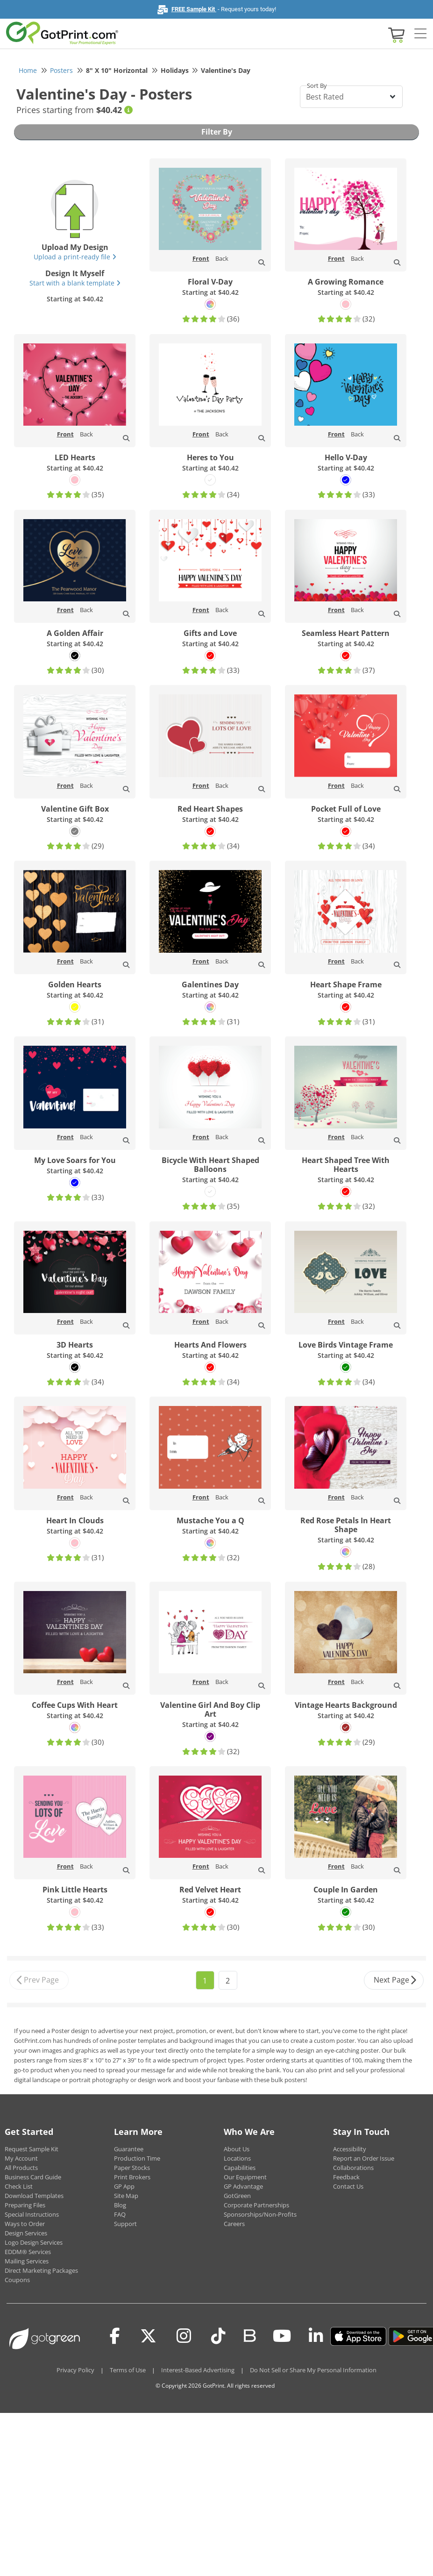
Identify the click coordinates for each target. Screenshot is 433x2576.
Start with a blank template (75, 282)
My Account (21, 2158)
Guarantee (128, 2149)
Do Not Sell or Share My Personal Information (313, 2370)
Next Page (395, 1980)
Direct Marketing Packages (41, 2270)
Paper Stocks (132, 2167)
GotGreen (237, 2195)
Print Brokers (132, 2177)
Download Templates (34, 2195)
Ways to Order (25, 2223)
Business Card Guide (33, 2177)
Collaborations (353, 2167)
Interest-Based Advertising (197, 2370)
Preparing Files (25, 2205)
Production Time (137, 2158)
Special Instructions (32, 2214)
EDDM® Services (28, 2252)
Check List (19, 2186)
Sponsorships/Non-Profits (260, 2214)
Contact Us (348, 2186)
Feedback (346, 2177)
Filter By (216, 132)
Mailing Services (27, 2261)
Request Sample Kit (31, 2149)
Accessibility (349, 2149)
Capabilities (240, 2167)
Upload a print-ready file (75, 256)
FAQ (120, 2214)
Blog (120, 2205)
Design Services (26, 2233)
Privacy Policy (75, 2370)
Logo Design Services (34, 2242)
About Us (236, 2149)
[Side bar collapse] (420, 34)
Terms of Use (128, 2370)
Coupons (17, 2280)
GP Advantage (243, 2186)
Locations (237, 2158)
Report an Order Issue (363, 2158)
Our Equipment (245, 2177)
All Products (21, 2167)
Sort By (317, 85)
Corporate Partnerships (256, 2205)
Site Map (126, 2195)
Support (125, 2223)
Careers (234, 2223)
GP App (124, 2186)
